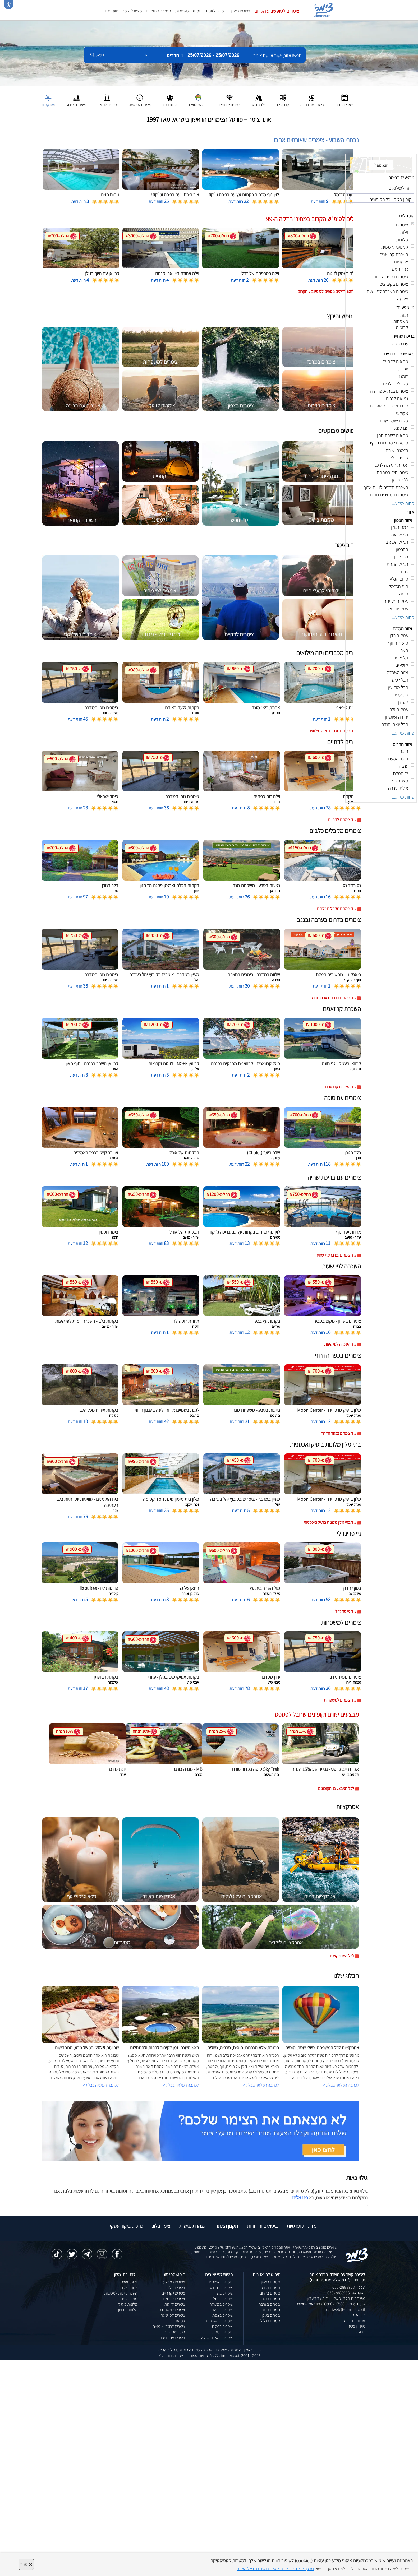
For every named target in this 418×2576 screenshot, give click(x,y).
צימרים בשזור (223, 2293)
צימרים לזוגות (216, 11)
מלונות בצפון (127, 2310)
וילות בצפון (129, 2287)
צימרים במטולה (221, 2304)
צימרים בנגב (271, 2298)
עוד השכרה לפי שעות (340, 1344)
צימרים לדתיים (174, 2298)
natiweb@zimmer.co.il (345, 2309)
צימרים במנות (222, 2332)
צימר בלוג (161, 2225)
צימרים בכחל (223, 2298)
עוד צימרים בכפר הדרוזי (338, 1433)
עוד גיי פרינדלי (345, 1611)
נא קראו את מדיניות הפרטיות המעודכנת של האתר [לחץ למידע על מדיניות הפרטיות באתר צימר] (275, 2569)
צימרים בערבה (269, 2304)
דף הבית (358, 2315)
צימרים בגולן (271, 2315)
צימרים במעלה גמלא (217, 2337)
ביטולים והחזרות (262, 2225)
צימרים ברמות (222, 2326)
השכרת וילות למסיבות (120, 2293)
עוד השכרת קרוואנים (340, 1087)
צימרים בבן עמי (221, 2310)
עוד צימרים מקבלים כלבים (336, 908)
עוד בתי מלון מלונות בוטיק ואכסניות (330, 1522)
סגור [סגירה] (26, 2564)
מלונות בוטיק (127, 2304)
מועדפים (111, 11)
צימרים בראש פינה (219, 2321)
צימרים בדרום (270, 2293)
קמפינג (179, 2321)
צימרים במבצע (174, 2282)
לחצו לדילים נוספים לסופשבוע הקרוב (326, 291)
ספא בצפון (129, 2298)
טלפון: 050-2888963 (348, 2287)
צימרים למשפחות (188, 11)
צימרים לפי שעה (173, 2315)
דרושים (359, 2331)
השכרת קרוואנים (158, 11)
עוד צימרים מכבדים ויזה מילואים (332, 731)
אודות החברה (354, 2320)
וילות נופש (129, 2282)
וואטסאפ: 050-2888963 (346, 2293)
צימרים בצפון (240, 11)
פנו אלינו (300, 2197)
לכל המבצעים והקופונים (336, 1788)
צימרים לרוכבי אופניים (169, 2326)
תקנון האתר (226, 2225)
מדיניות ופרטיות (301, 2225)
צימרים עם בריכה (172, 2337)
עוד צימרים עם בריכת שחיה (336, 1255)
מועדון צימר (356, 2326)
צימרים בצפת (222, 2315)
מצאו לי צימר (132, 11)
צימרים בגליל (270, 2321)
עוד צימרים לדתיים (342, 819)
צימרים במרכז (269, 2287)
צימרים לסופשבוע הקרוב (276, 10)
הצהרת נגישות (192, 2225)
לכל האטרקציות (342, 1956)
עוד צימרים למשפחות (340, 1700)
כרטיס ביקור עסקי (126, 2225)
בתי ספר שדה (174, 2332)
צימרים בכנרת (269, 2310)
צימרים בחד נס (221, 2287)
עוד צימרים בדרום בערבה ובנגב (332, 997)
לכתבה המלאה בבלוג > (101, 2085)
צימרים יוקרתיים (173, 2293)
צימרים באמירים (221, 2282)
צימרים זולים (175, 2287)
